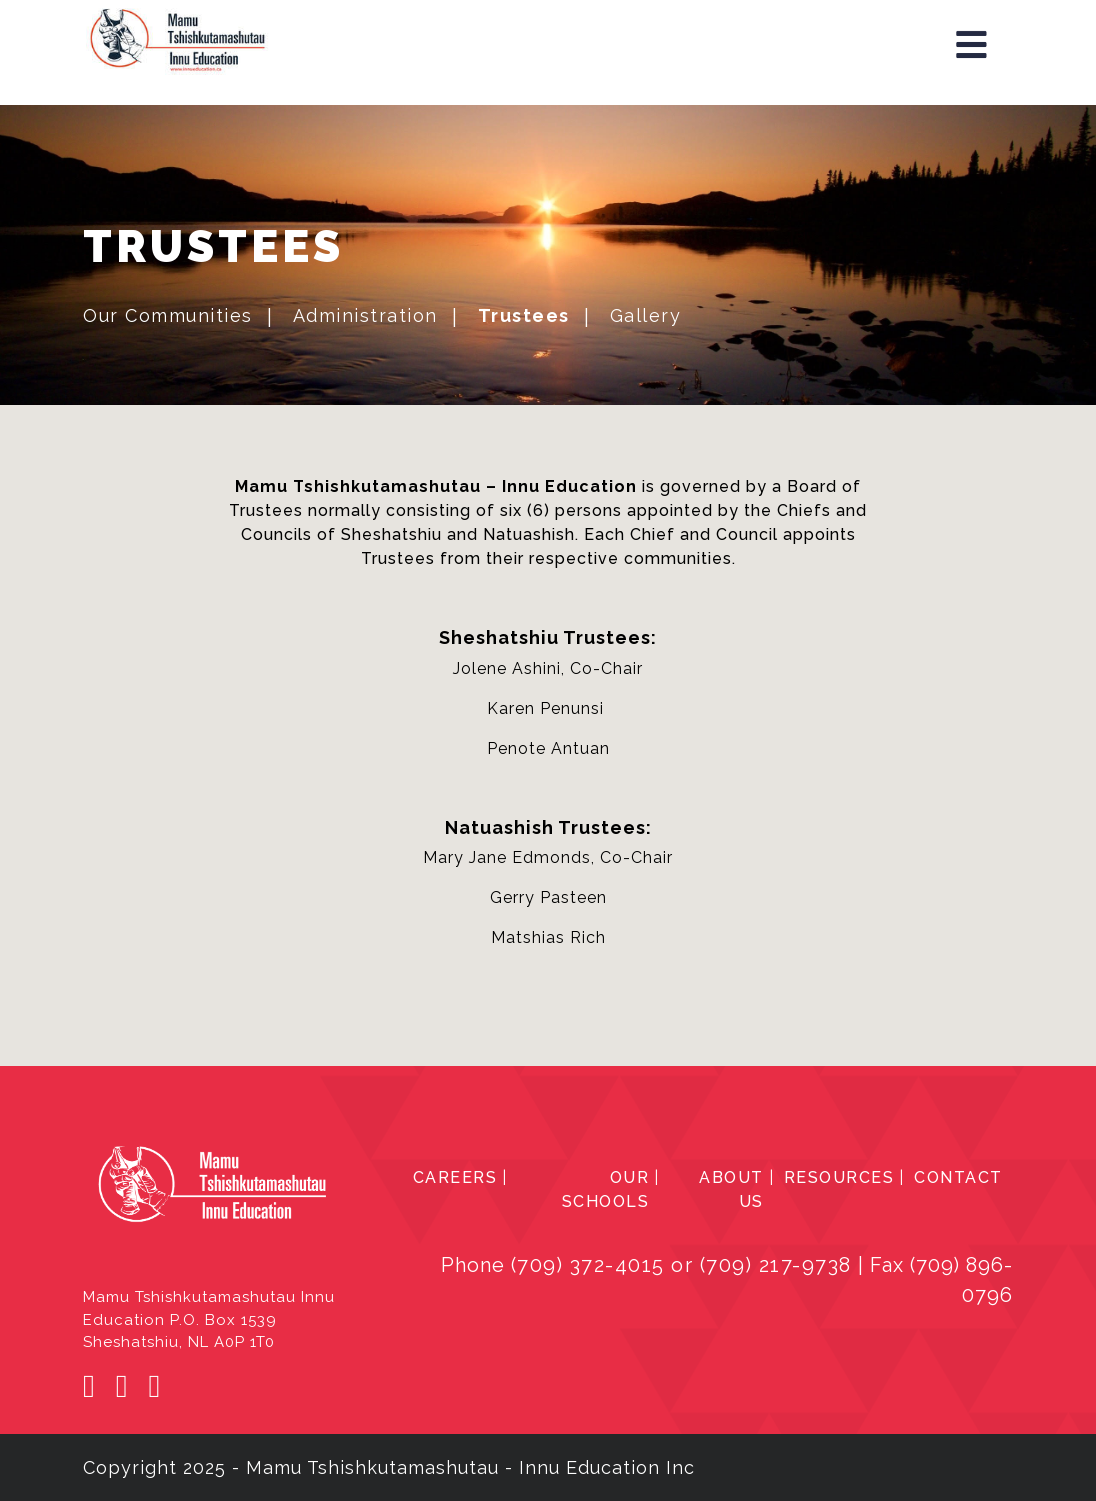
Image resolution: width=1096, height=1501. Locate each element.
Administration (365, 315)
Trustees (524, 315)
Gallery (646, 315)
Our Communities (168, 315)
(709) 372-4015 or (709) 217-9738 (681, 1265)
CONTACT (958, 1177)
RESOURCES (839, 1177)
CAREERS (455, 1177)
